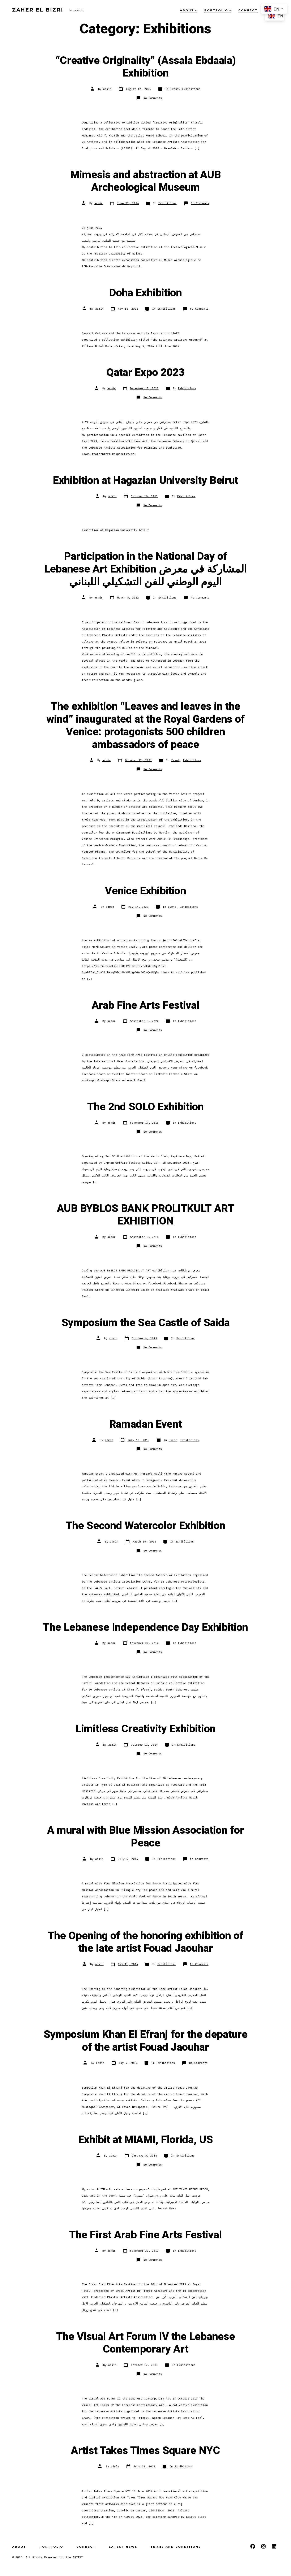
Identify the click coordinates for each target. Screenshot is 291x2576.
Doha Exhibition (145, 293)
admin (107, 89)
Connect (248, 10)
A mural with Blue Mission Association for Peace (145, 1837)
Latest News (123, 2546)
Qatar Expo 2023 (145, 372)
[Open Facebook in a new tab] (252, 2546)
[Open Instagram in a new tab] (263, 2546)
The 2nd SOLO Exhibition (145, 1107)
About (188, 10)
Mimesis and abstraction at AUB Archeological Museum (145, 181)
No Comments (153, 98)
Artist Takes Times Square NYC (145, 2450)
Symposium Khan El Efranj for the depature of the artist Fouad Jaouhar (146, 2041)
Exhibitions (191, 89)
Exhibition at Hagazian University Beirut (145, 480)
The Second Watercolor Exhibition (145, 1525)
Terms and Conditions (175, 2546)
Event (174, 89)
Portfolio (217, 10)
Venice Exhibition (145, 891)
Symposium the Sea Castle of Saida (145, 1323)
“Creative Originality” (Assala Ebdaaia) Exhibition (145, 67)
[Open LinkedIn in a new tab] (274, 2546)
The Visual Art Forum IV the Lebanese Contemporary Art (145, 2343)
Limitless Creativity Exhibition (145, 1729)
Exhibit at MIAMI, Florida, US (145, 2140)
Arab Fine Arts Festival (146, 1005)
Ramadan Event (145, 1424)
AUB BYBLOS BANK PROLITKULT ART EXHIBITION (145, 1215)
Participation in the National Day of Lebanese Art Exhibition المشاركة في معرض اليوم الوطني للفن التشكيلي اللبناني (145, 569)
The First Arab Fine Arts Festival (145, 2235)
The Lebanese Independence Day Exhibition (145, 1627)
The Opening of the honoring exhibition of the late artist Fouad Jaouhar (145, 1942)
